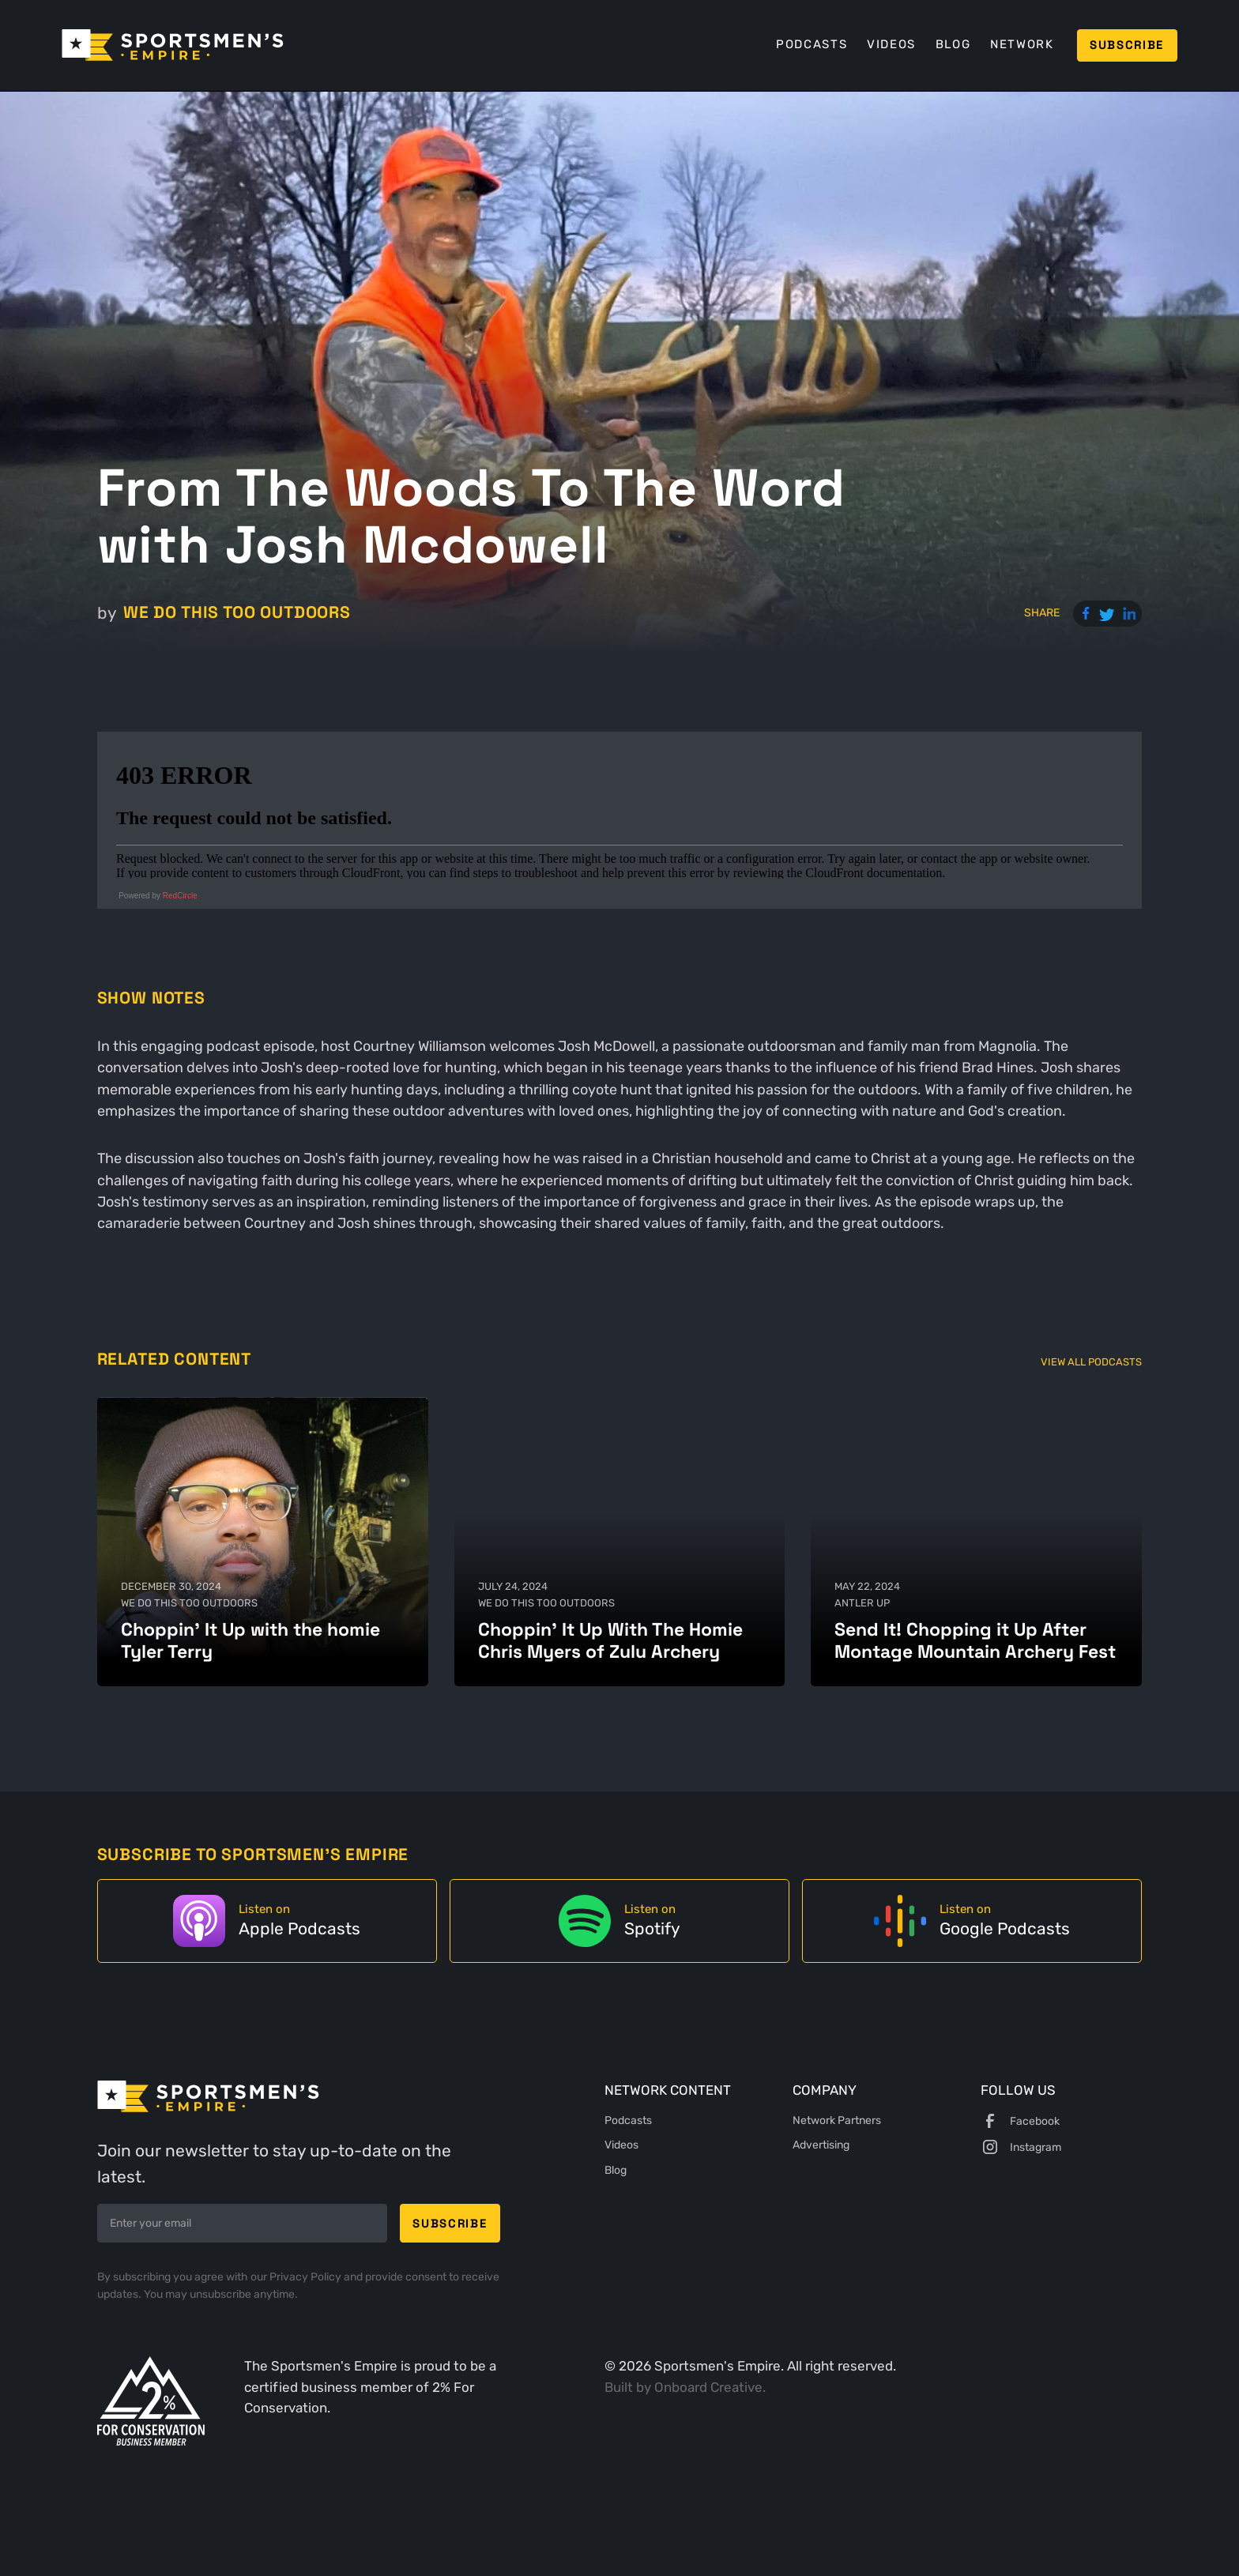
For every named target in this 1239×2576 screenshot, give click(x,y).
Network (1022, 44)
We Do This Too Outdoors (237, 612)
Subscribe (1127, 44)
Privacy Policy (306, 2277)
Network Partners (837, 2120)
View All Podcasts (1091, 1362)
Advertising (821, 2144)
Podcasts (811, 44)
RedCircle (180, 895)
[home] (173, 45)
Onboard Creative (708, 2387)
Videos (891, 44)
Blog (953, 44)
